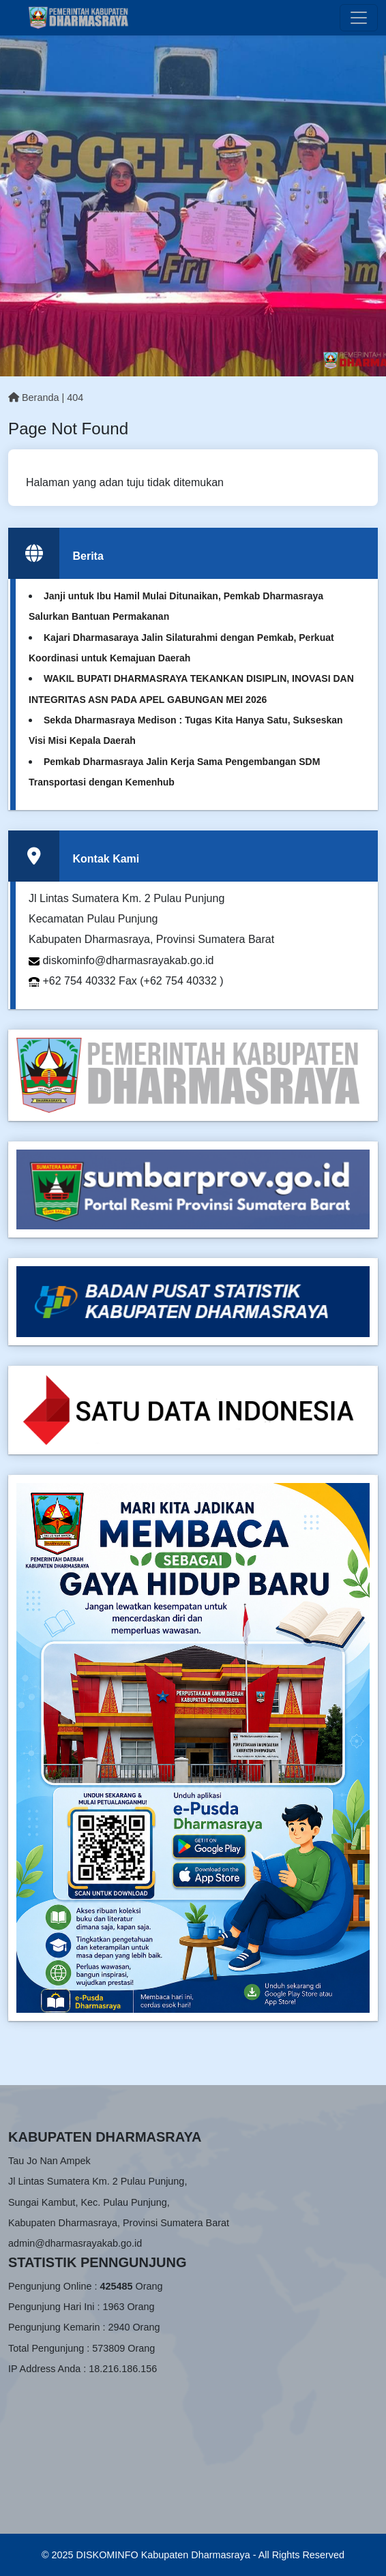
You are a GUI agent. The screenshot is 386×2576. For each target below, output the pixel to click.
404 (75, 397)
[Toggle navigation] (359, 17)
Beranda (33, 397)
